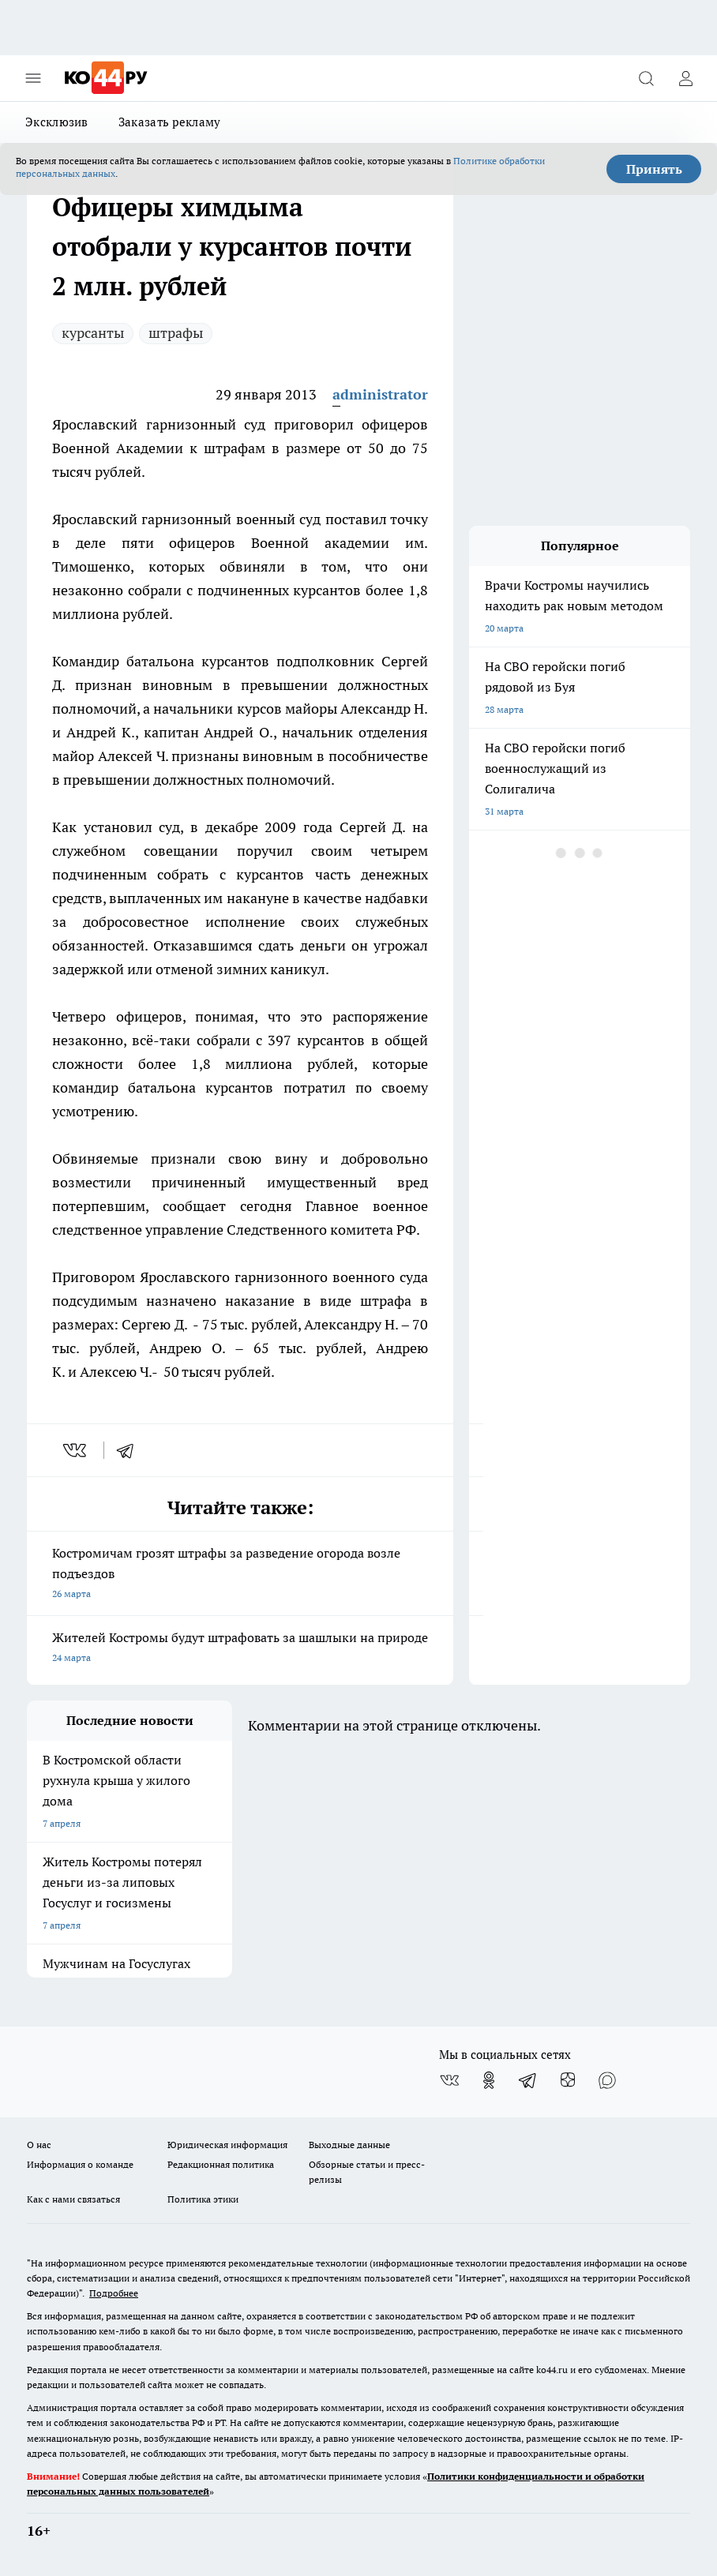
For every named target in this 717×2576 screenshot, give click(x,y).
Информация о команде (80, 2164)
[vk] (76, 1450)
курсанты (93, 333)
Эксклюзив (56, 121)
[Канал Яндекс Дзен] (567, 2080)
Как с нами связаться (73, 2199)
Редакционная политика (220, 2164)
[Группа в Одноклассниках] (489, 2080)
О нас (39, 2144)
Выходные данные (349, 2144)
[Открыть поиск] (646, 78)
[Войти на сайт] (685, 78)
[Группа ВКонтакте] (449, 2080)
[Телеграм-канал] (528, 2080)
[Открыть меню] (33, 78)
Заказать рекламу (169, 121)
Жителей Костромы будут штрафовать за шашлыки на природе (240, 1648)
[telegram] (130, 1450)
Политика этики (202, 2199)
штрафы (175, 333)
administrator (380, 394)
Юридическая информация (227, 2144)
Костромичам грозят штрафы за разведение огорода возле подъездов (240, 1574)
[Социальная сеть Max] (607, 2080)
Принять (654, 169)
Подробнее (113, 2293)
